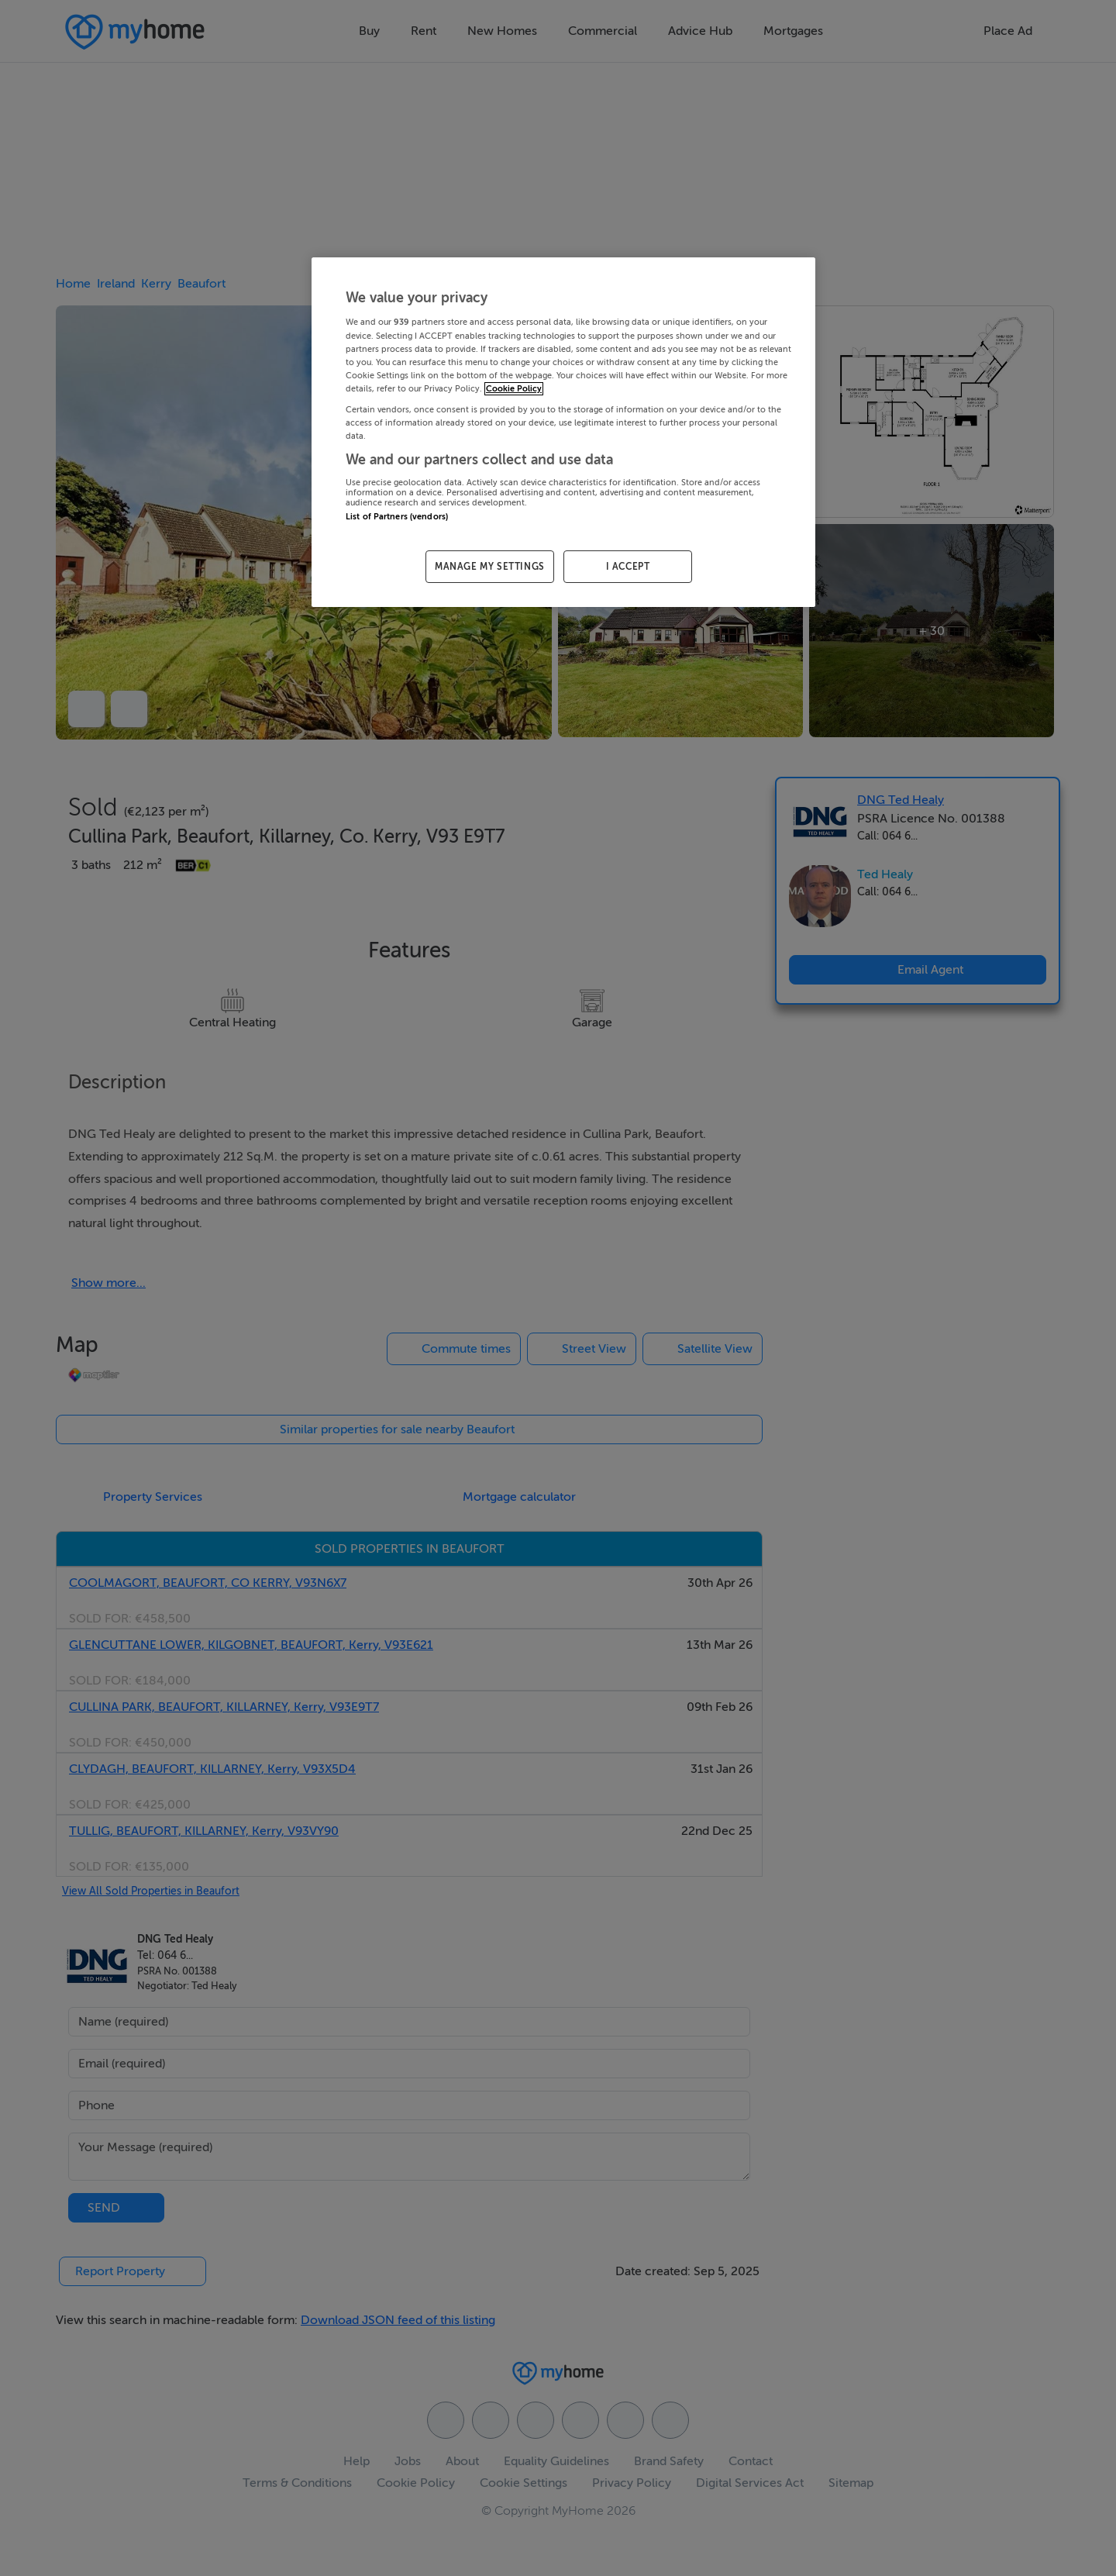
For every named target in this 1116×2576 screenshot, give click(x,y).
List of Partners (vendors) (397, 517)
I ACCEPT (628, 566)
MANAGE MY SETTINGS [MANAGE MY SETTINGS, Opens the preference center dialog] (490, 566)
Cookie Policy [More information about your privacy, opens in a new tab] (514, 389)
